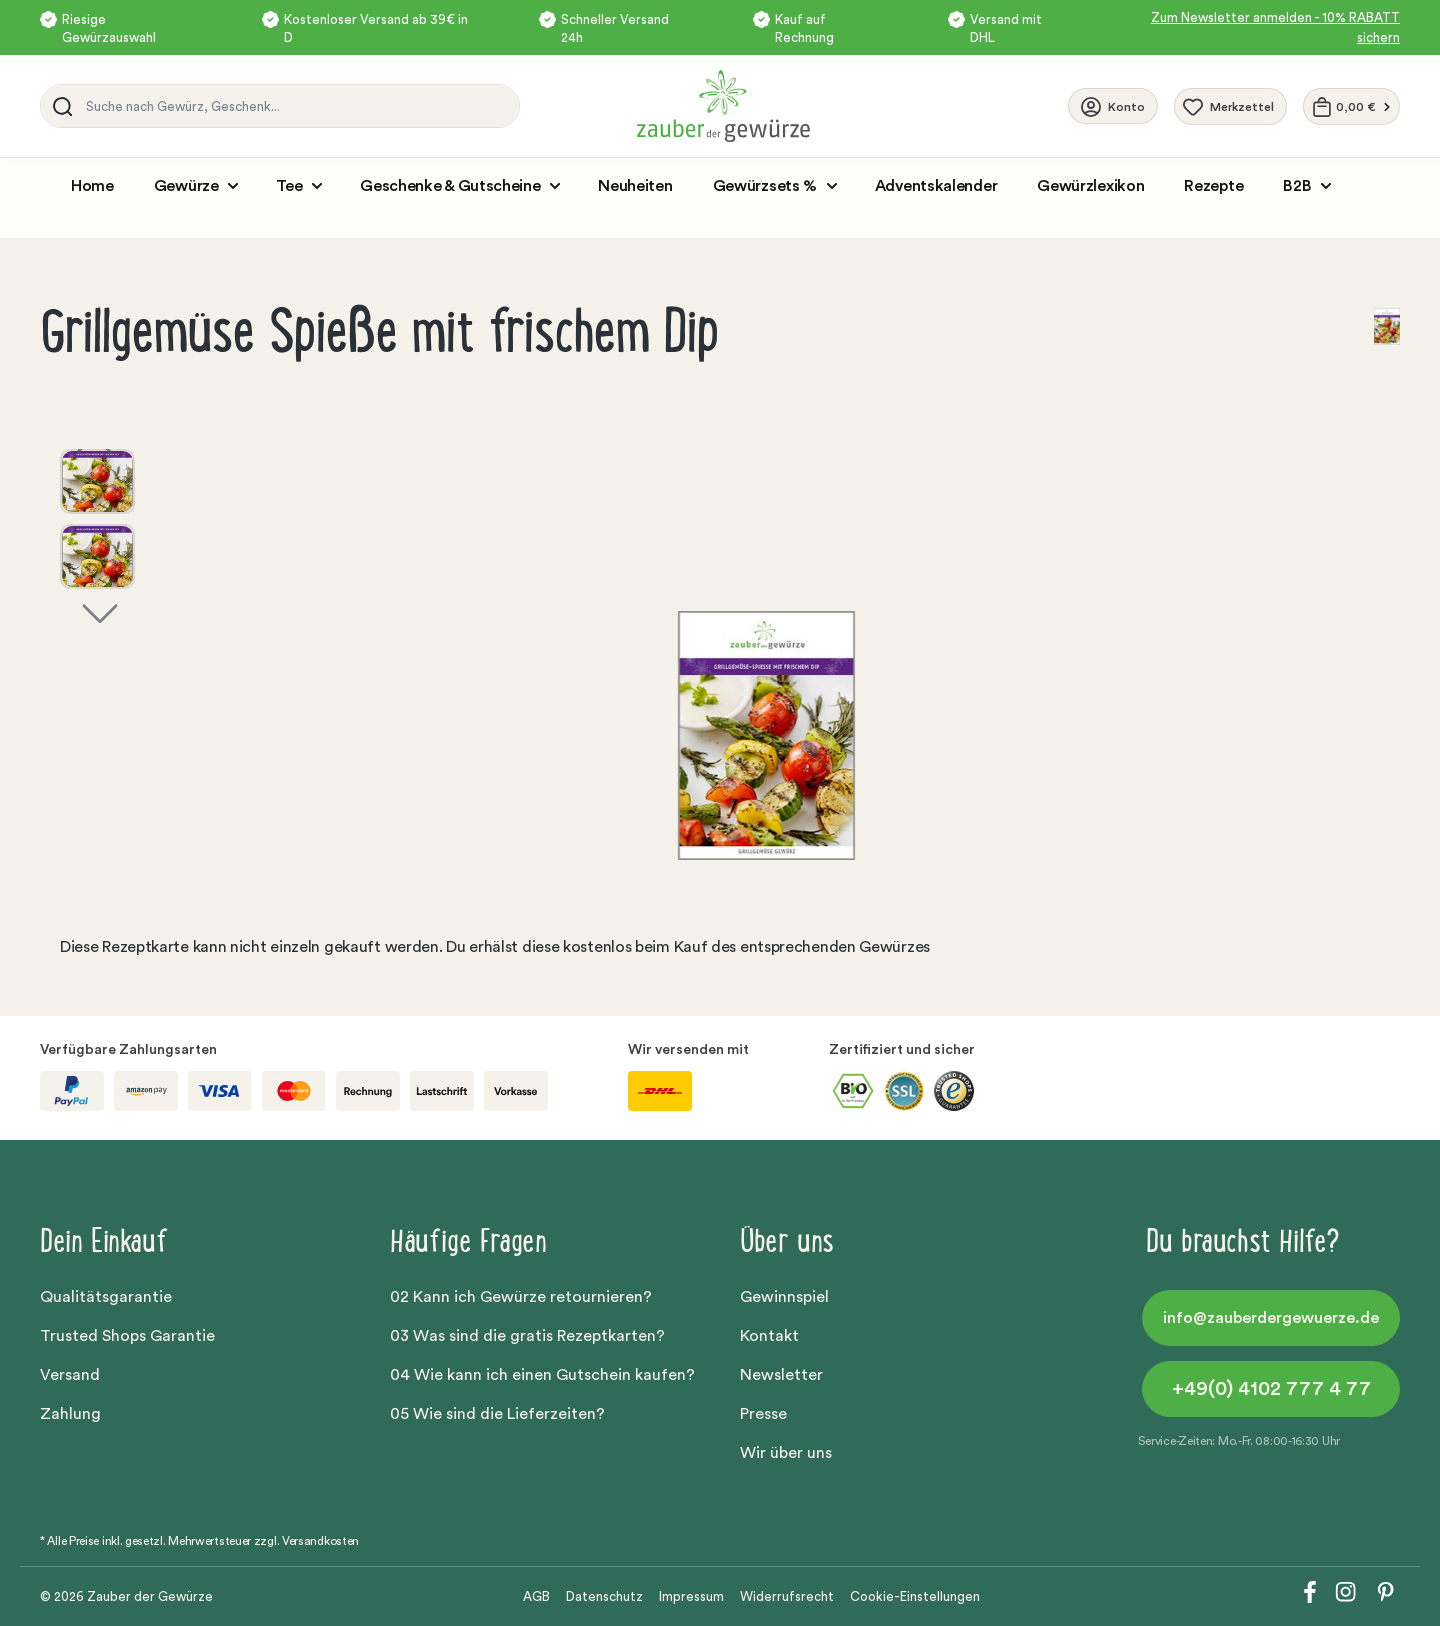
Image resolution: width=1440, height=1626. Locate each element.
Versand (70, 1375)
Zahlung (70, 1414)
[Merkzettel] (1230, 106)
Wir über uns (786, 1453)
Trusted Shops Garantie (127, 1336)
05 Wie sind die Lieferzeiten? (497, 1414)
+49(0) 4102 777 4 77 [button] (1271, 1389)
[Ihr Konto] (1113, 106)
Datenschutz (604, 1596)
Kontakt (769, 1336)
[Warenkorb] (1351, 106)
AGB (536, 1596)
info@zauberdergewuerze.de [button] (1271, 1318)
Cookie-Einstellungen (915, 1596)
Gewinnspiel (784, 1297)
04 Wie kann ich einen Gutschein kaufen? (542, 1375)
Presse (763, 1414)
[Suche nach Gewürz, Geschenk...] (297, 106)
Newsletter (781, 1375)
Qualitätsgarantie (106, 1297)
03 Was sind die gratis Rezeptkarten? (527, 1336)
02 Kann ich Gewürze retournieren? (521, 1297)
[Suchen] (59, 106)
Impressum (691, 1596)
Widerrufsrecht (787, 1596)
